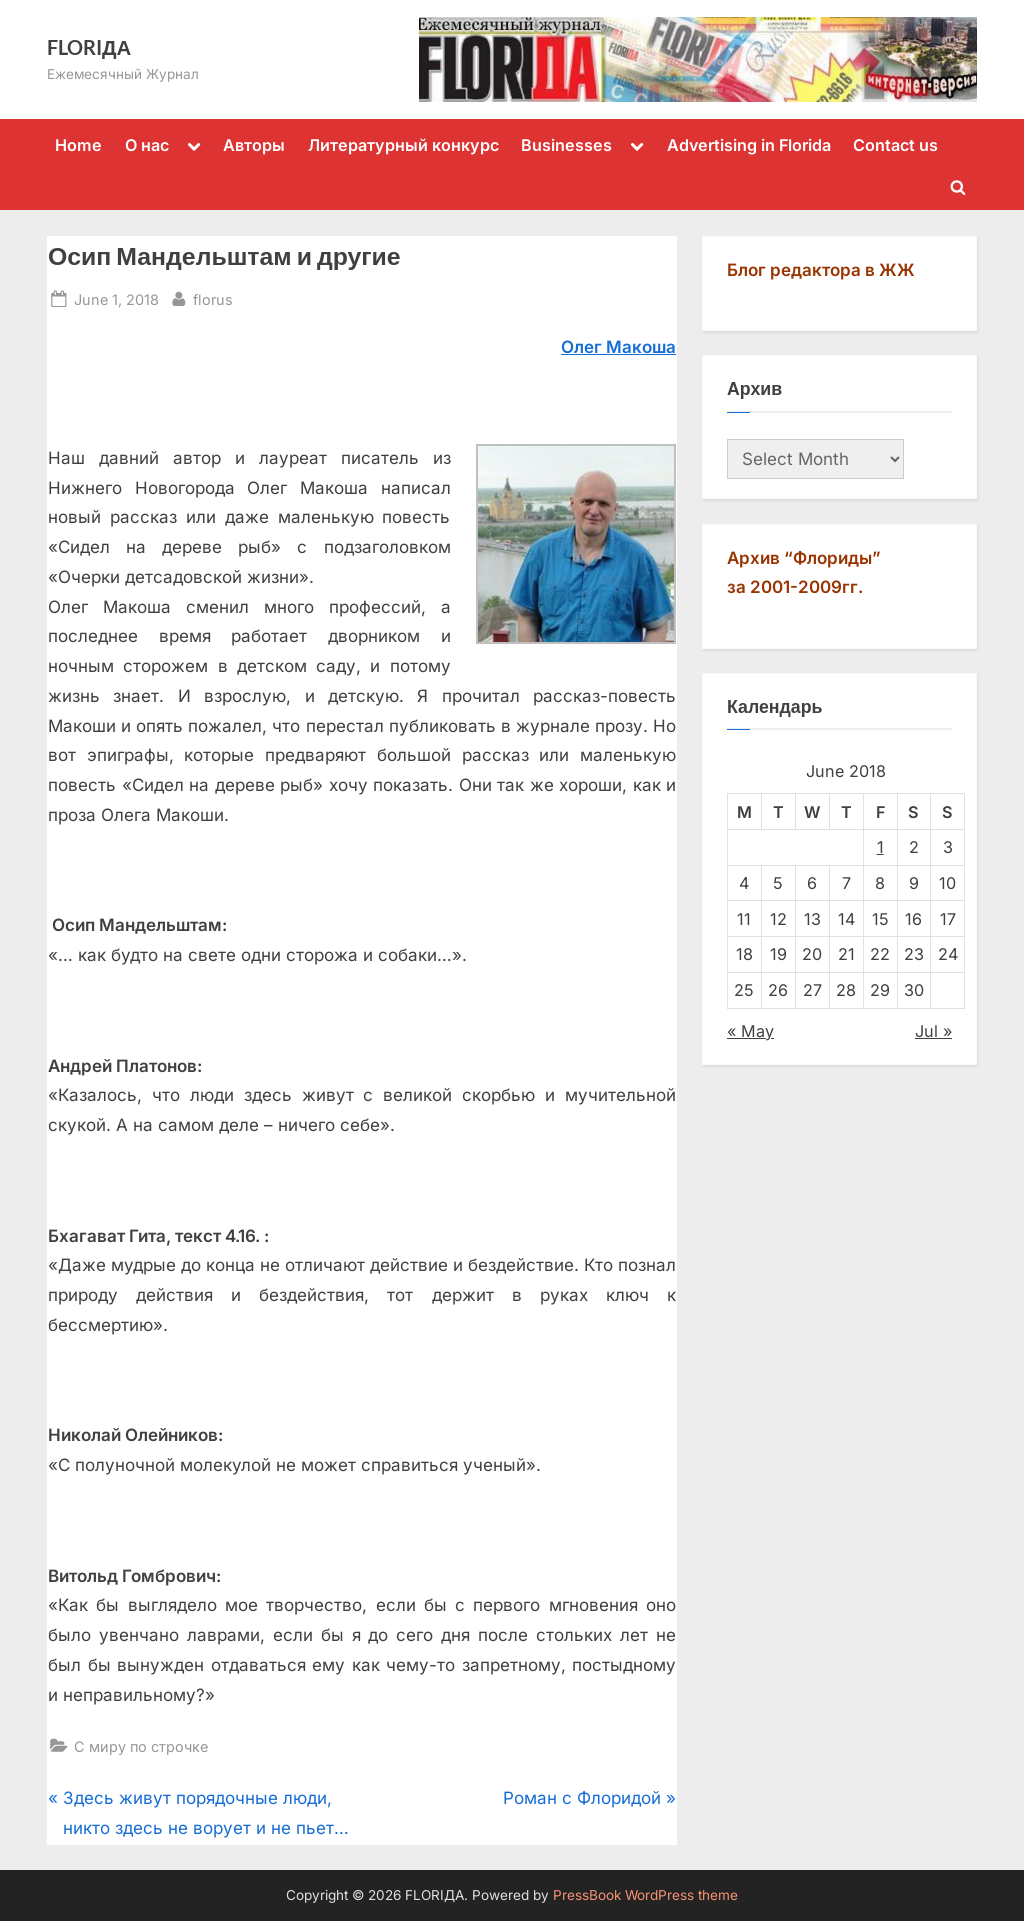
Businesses (566, 145)
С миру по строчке (141, 1746)
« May (750, 1031)
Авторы (254, 145)
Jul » (933, 1031)
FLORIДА (89, 47)
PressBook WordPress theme (645, 1895)
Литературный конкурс (403, 145)
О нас (147, 145)
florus (213, 297)
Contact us (895, 145)
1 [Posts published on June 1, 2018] (880, 847)
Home (78, 145)
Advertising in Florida (749, 145)
